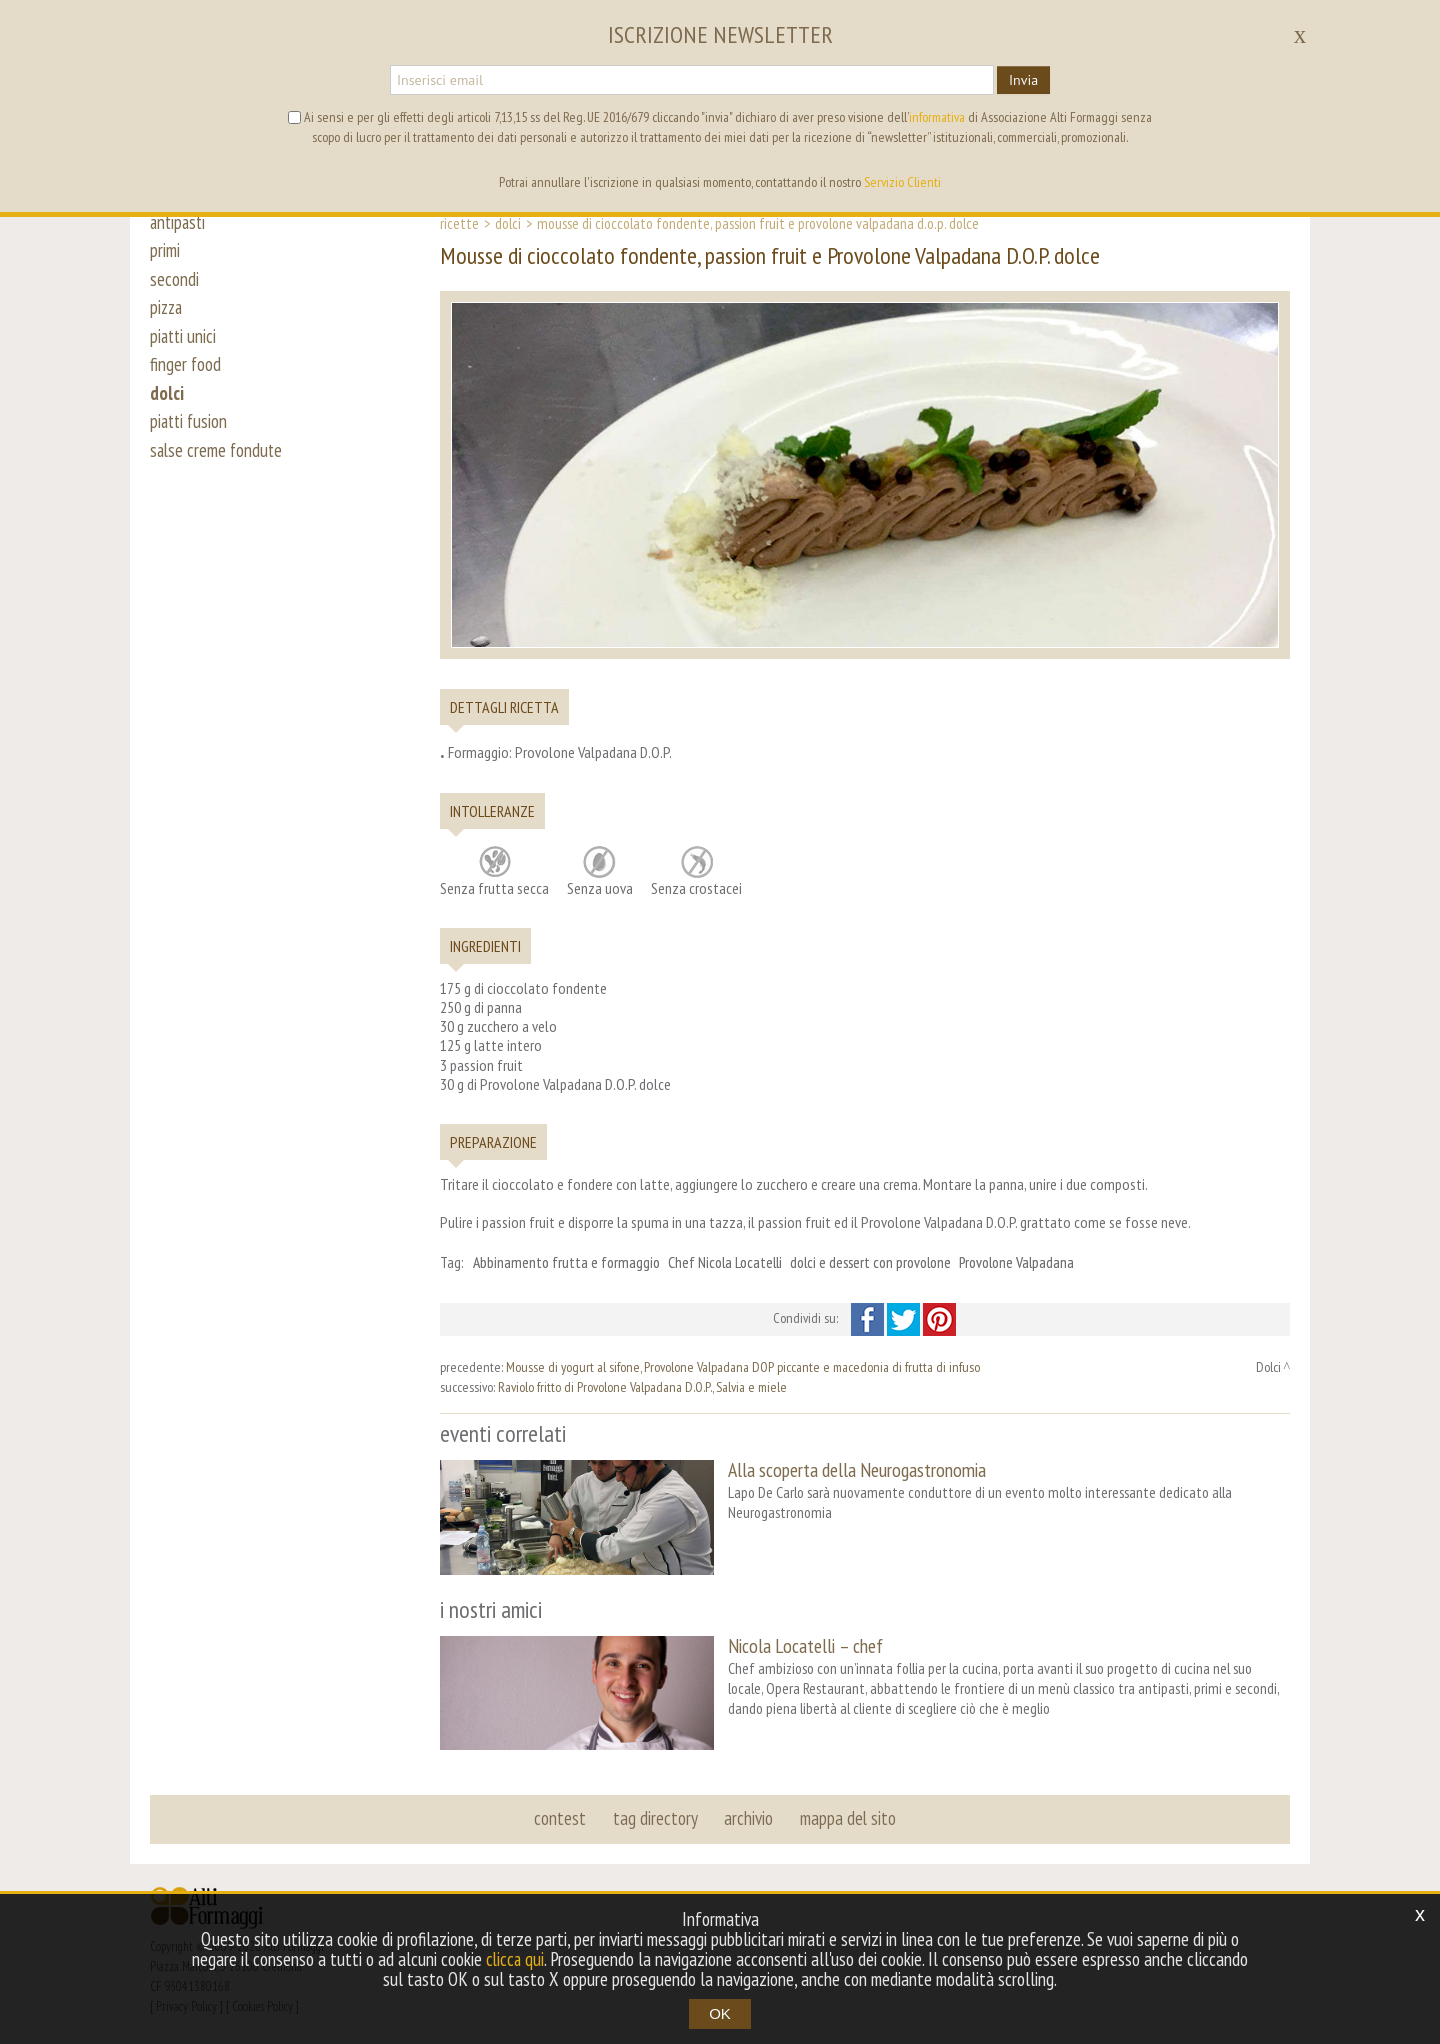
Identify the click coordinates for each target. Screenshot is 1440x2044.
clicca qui (515, 1959)
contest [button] (561, 1816)
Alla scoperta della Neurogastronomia (857, 1469)
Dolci (508, 223)
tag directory (655, 1816)
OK (720, 2013)
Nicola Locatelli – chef (805, 1644)
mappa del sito (847, 1816)
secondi (174, 282)
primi (165, 252)
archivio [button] (748, 1816)
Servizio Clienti (902, 182)
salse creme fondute (218, 462)
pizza (167, 312)
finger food (186, 372)
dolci (167, 402)
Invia (1023, 80)
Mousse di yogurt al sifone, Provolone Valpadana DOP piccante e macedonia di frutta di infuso (743, 1367)
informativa (937, 117)
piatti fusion (190, 432)
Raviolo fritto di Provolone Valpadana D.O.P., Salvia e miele (642, 1387)
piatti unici (184, 342)
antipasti (179, 222)
